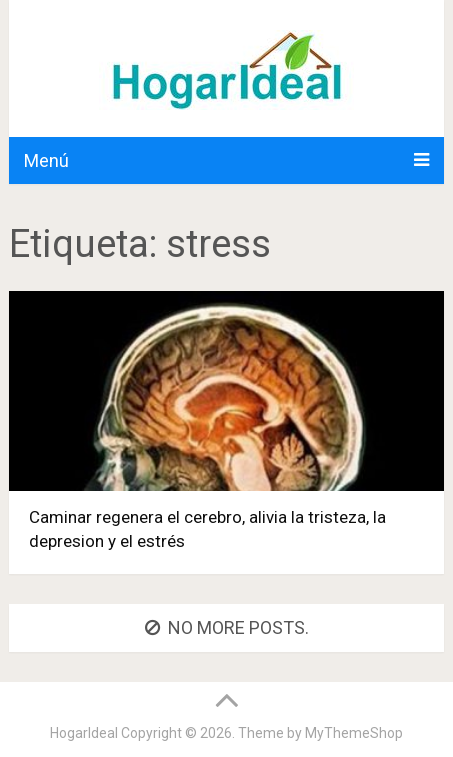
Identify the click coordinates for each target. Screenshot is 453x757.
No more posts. (227, 627)
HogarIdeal (84, 733)
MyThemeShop (354, 733)
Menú (46, 160)
